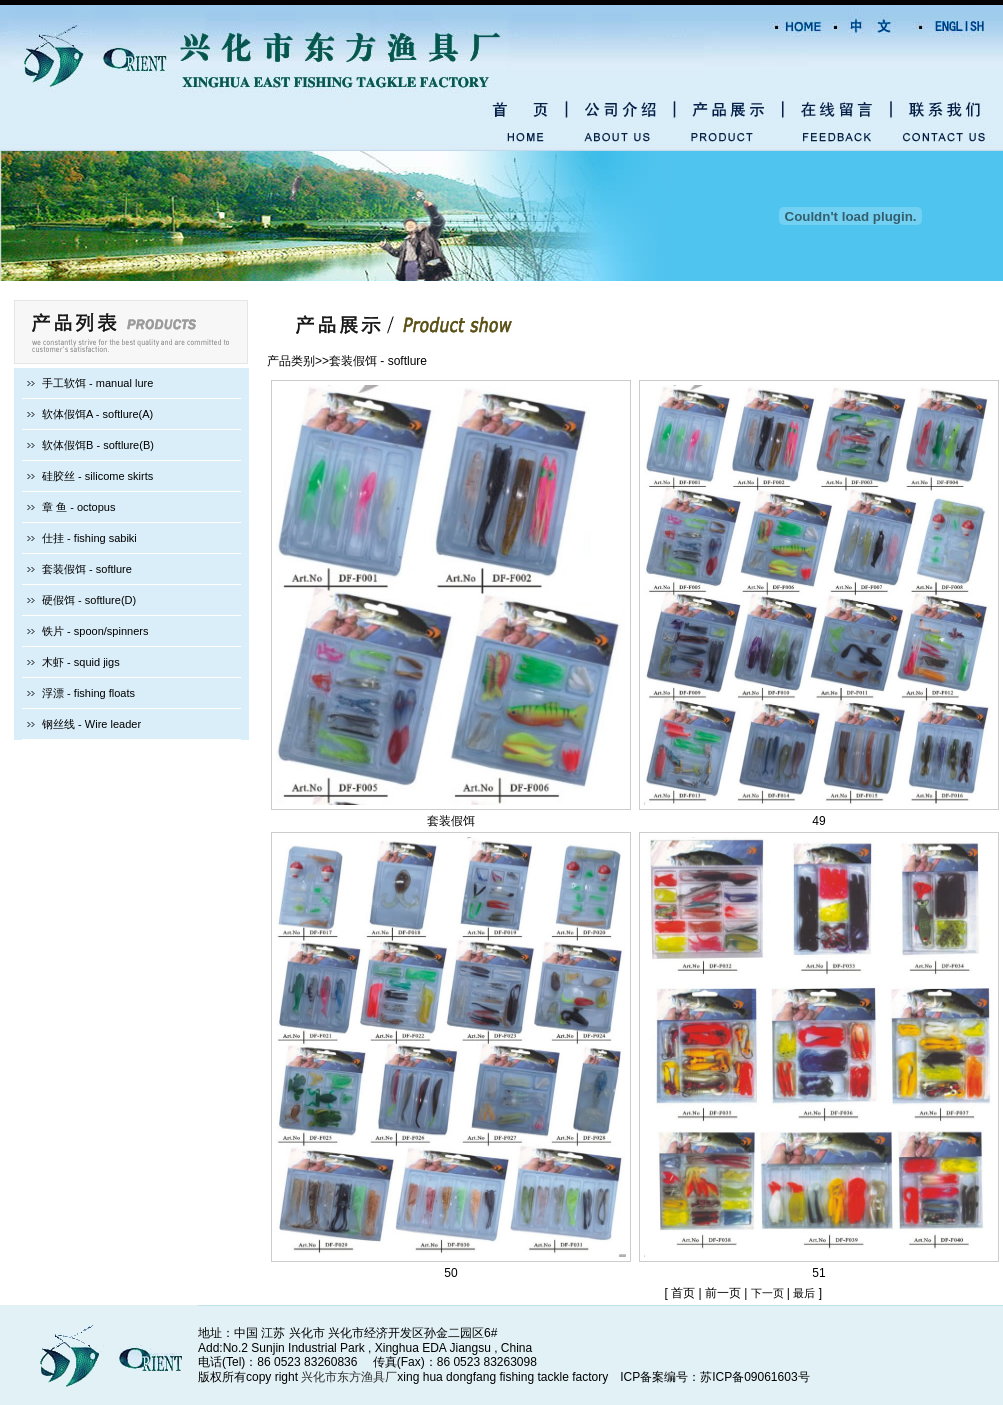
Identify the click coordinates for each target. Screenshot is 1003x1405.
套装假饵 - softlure (87, 569)
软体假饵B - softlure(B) (98, 445)
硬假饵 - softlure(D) (89, 600)
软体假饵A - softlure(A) (97, 414)
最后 (804, 1293)
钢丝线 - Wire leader (91, 724)
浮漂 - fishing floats (88, 693)
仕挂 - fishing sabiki (89, 538)
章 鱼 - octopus (78, 507)
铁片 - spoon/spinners (95, 631)
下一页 (769, 1293)
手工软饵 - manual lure (97, 383)
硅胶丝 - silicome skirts (97, 476)
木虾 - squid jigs (81, 662)
